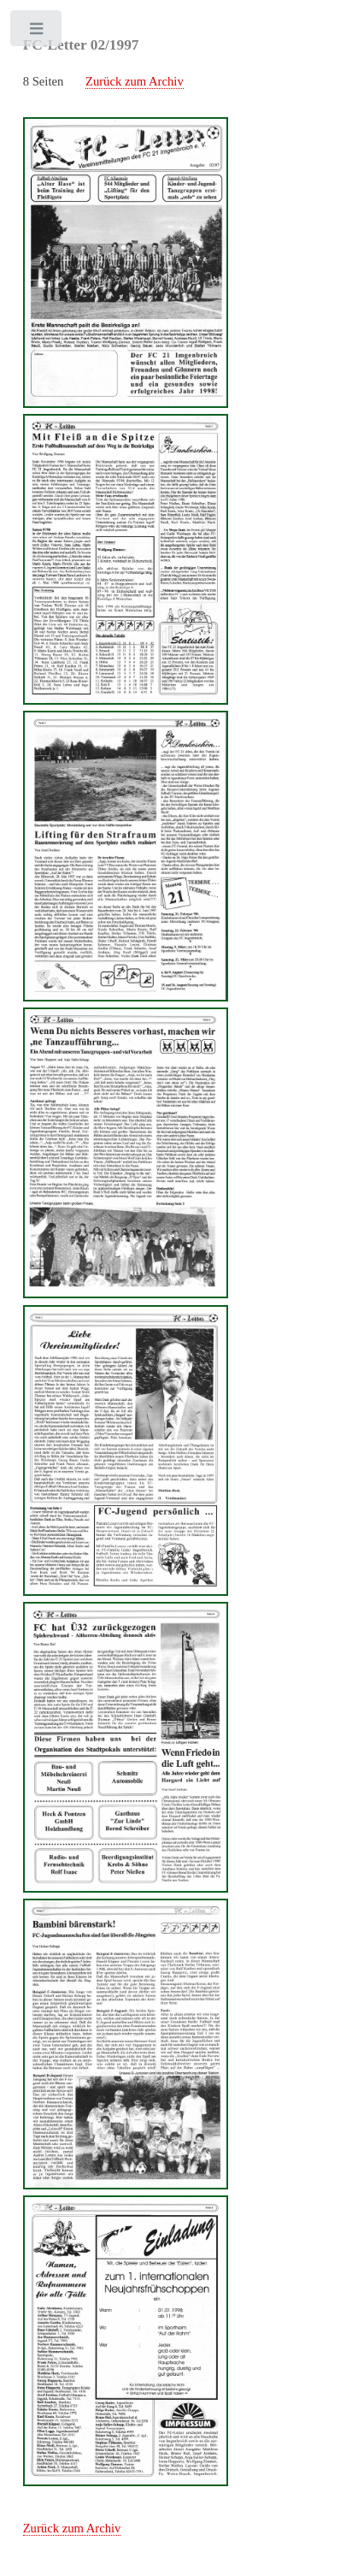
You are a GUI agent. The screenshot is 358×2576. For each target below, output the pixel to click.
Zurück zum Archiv (134, 81)
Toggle (37, 32)
